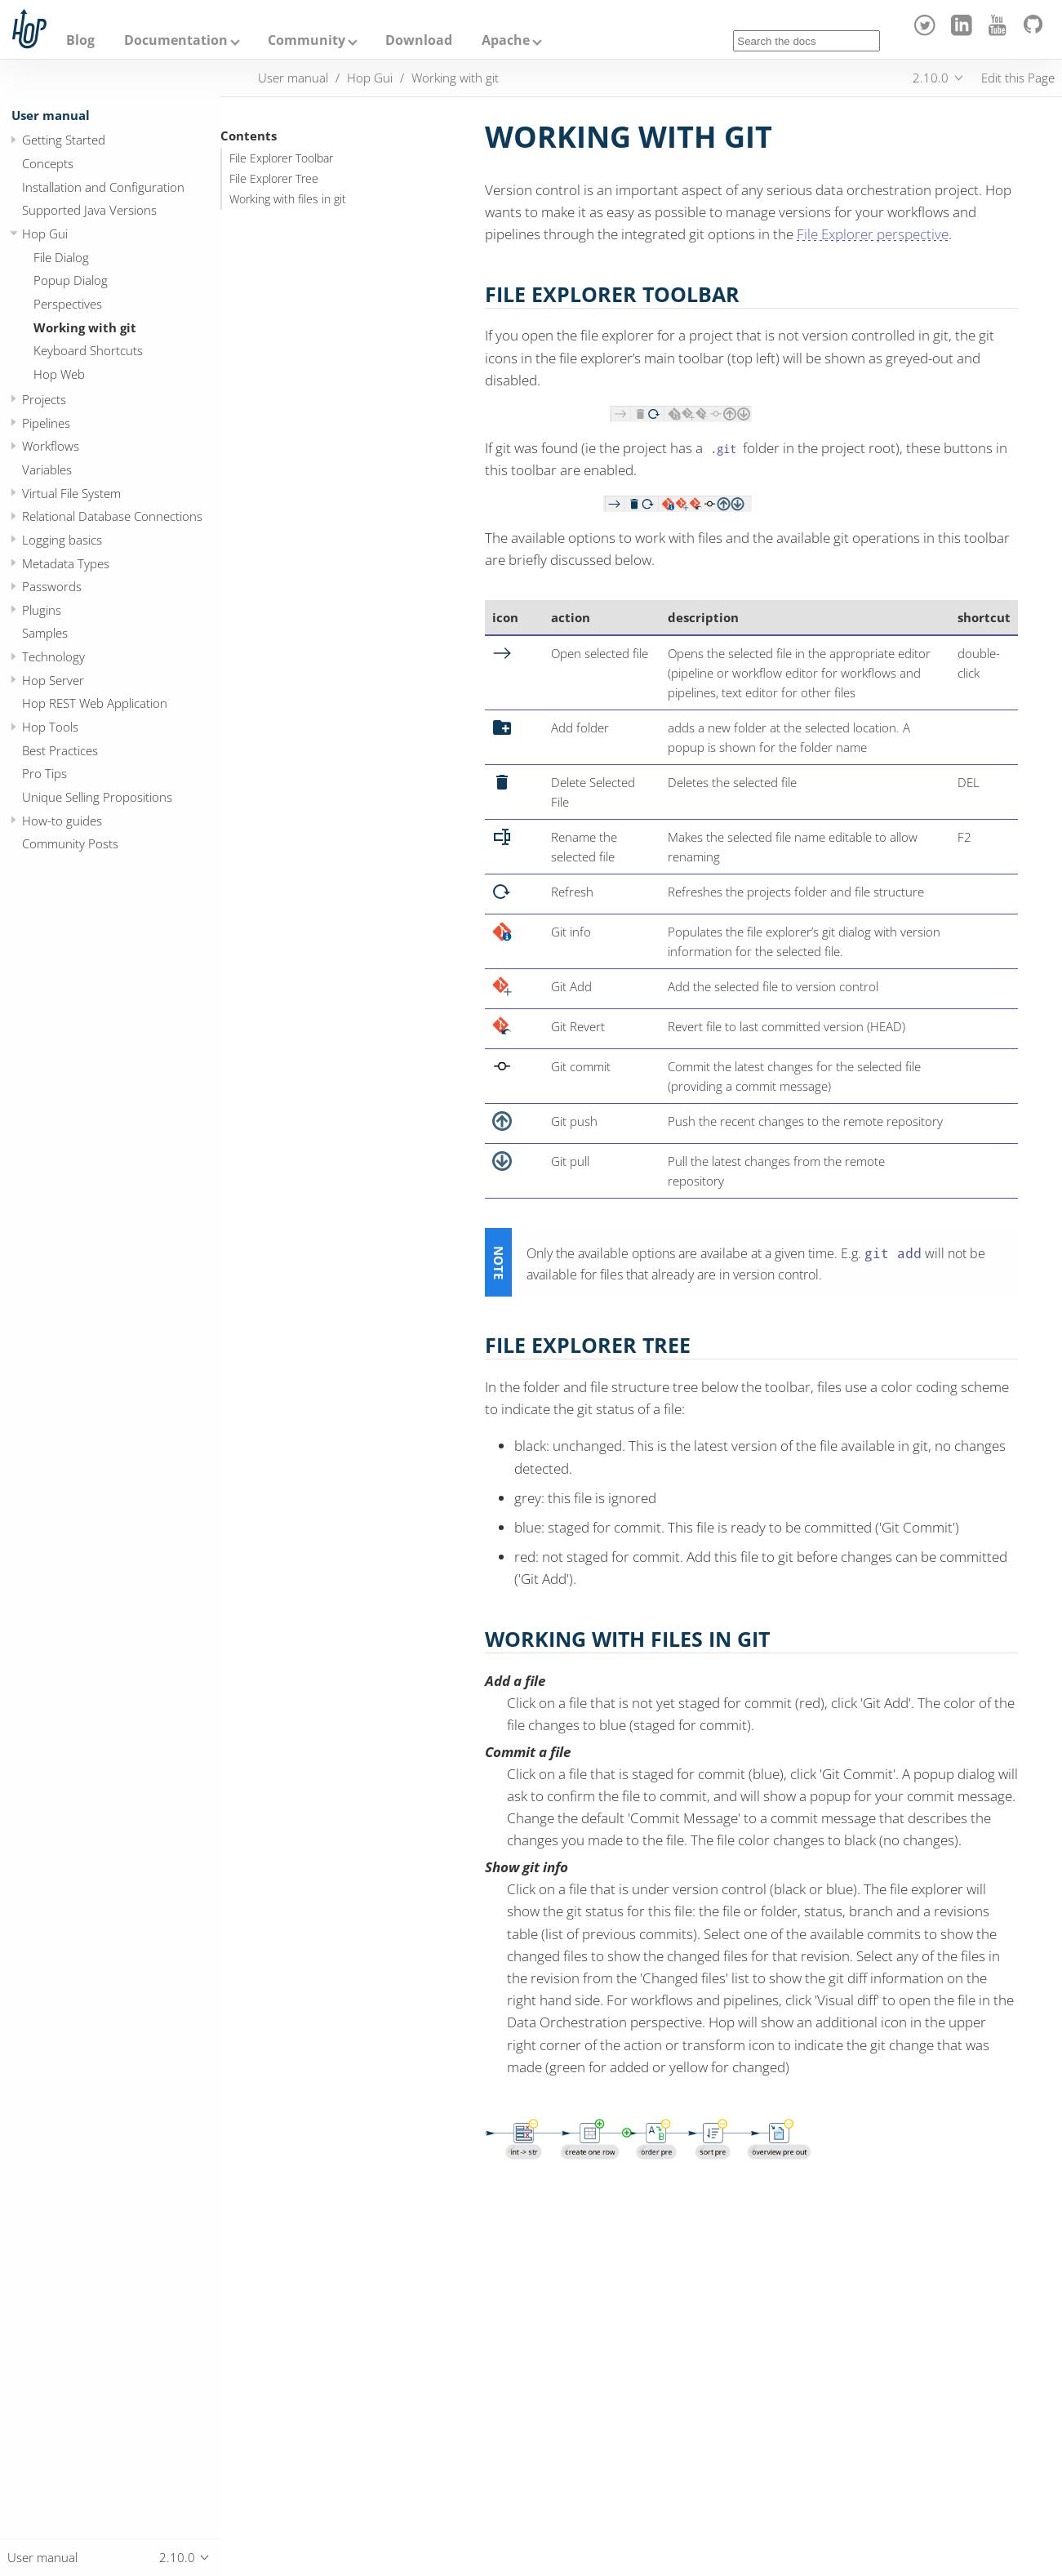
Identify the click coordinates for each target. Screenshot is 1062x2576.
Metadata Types (65, 563)
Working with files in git (287, 199)
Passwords (52, 586)
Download (418, 40)
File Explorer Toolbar (281, 158)
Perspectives (67, 304)
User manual (50, 115)
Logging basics (62, 540)
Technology (53, 656)
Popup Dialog (70, 280)
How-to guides (62, 821)
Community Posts (70, 843)
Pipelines (46, 423)
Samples (45, 633)
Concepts (47, 163)
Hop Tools (50, 727)
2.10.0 (931, 77)
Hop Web (59, 374)
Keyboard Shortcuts (88, 350)
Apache (506, 40)
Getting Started (63, 140)
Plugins (41, 610)
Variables (47, 469)
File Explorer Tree (273, 178)
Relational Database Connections (112, 516)
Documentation (176, 40)
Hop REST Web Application (94, 703)
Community (306, 40)
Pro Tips (44, 773)
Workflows (50, 446)
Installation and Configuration (103, 187)
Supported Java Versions (89, 210)
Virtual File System (71, 493)
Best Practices (60, 750)
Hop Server (53, 680)
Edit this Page (1018, 77)
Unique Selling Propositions (97, 797)
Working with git (84, 327)
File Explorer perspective (873, 234)
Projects (44, 399)
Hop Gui (45, 233)
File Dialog (61, 257)
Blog (80, 40)
